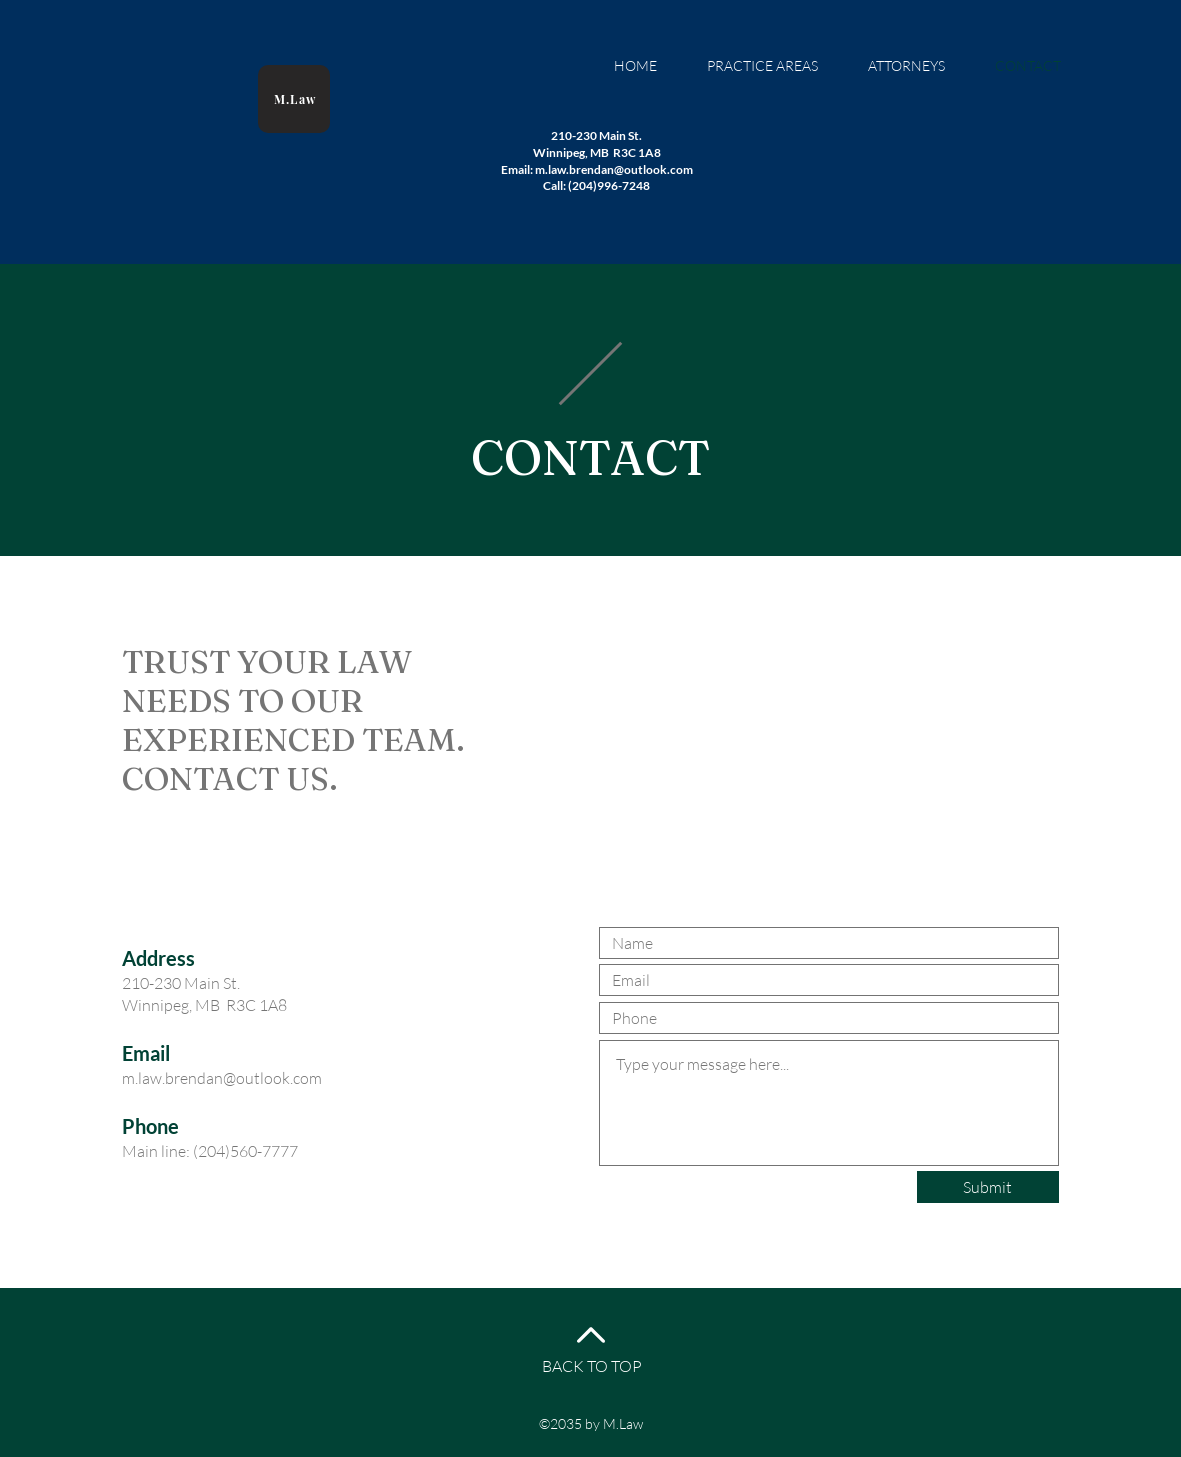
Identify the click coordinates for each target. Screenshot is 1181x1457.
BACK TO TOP (592, 1366)
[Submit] (988, 1187)
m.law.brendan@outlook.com (222, 1078)
